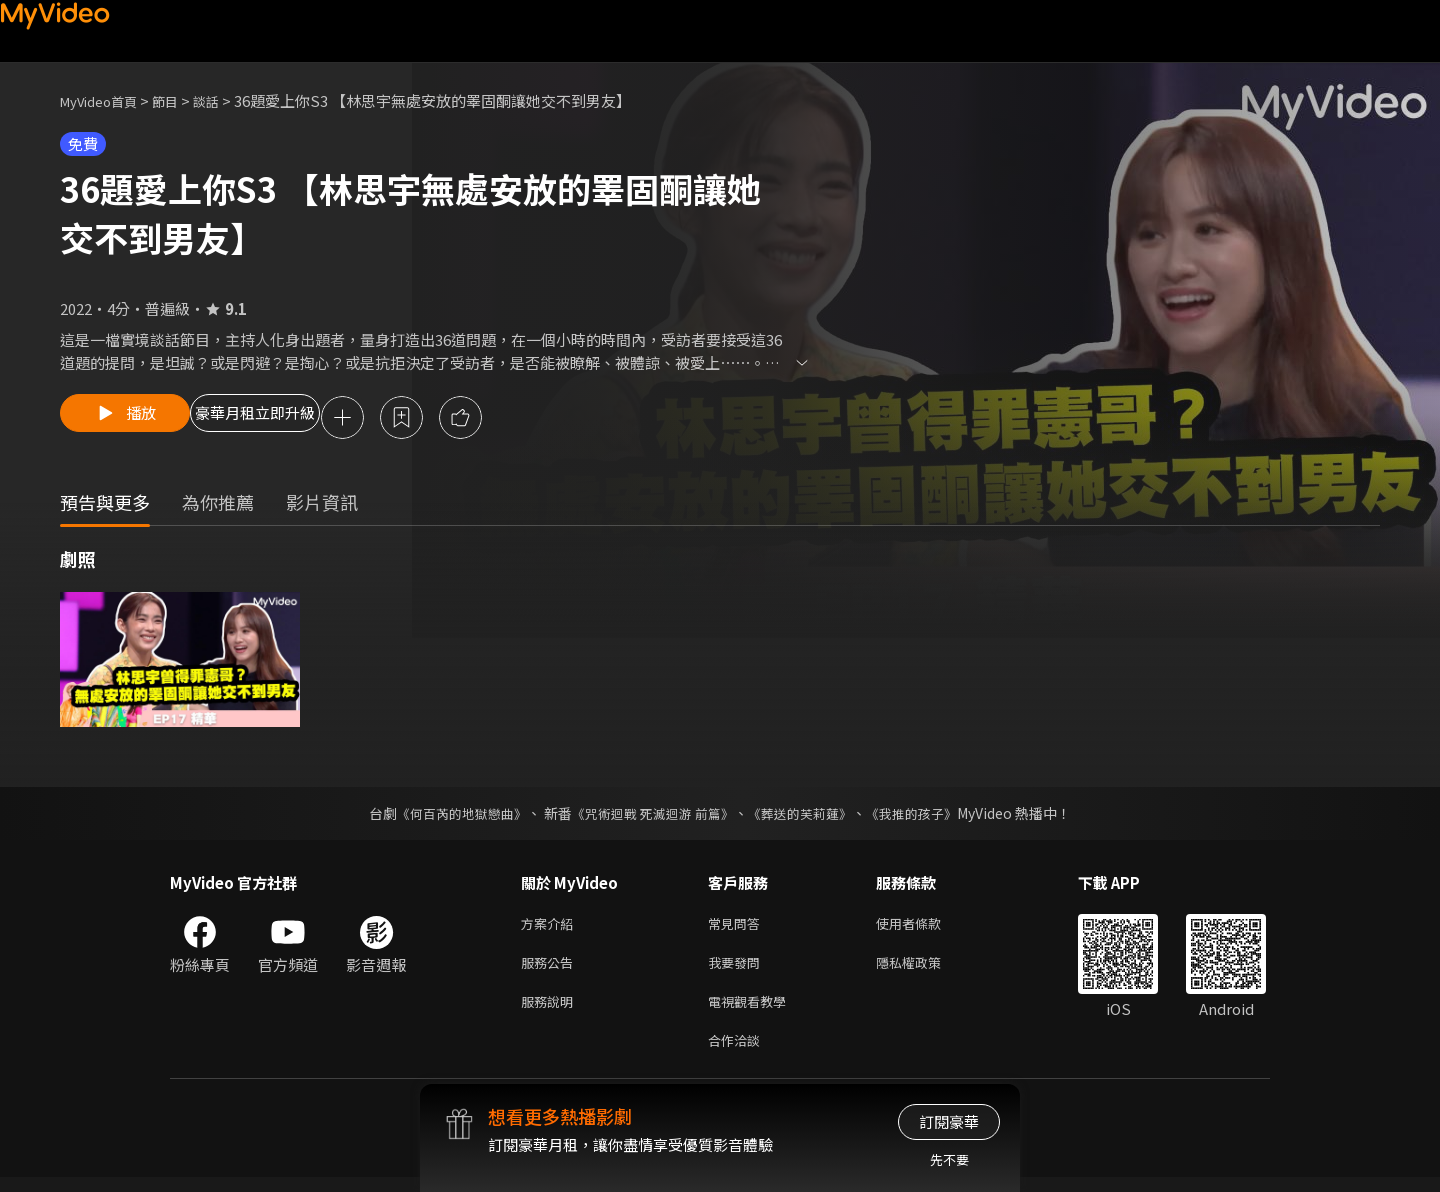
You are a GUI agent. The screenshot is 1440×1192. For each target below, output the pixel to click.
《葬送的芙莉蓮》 (808, 816)
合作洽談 (738, 1053)
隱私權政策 (925, 969)
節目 (181, 100)
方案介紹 (551, 927)
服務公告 (551, 969)
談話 (226, 100)
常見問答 (738, 927)
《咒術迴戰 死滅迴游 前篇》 (651, 816)
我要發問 (738, 969)
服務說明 (551, 1011)
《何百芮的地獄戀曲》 (449, 816)
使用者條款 (925, 927)
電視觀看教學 (753, 1011)
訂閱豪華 (949, 1121)
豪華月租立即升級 (303, 419)
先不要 (949, 1159)
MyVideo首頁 (105, 100)
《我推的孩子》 (927, 816)
